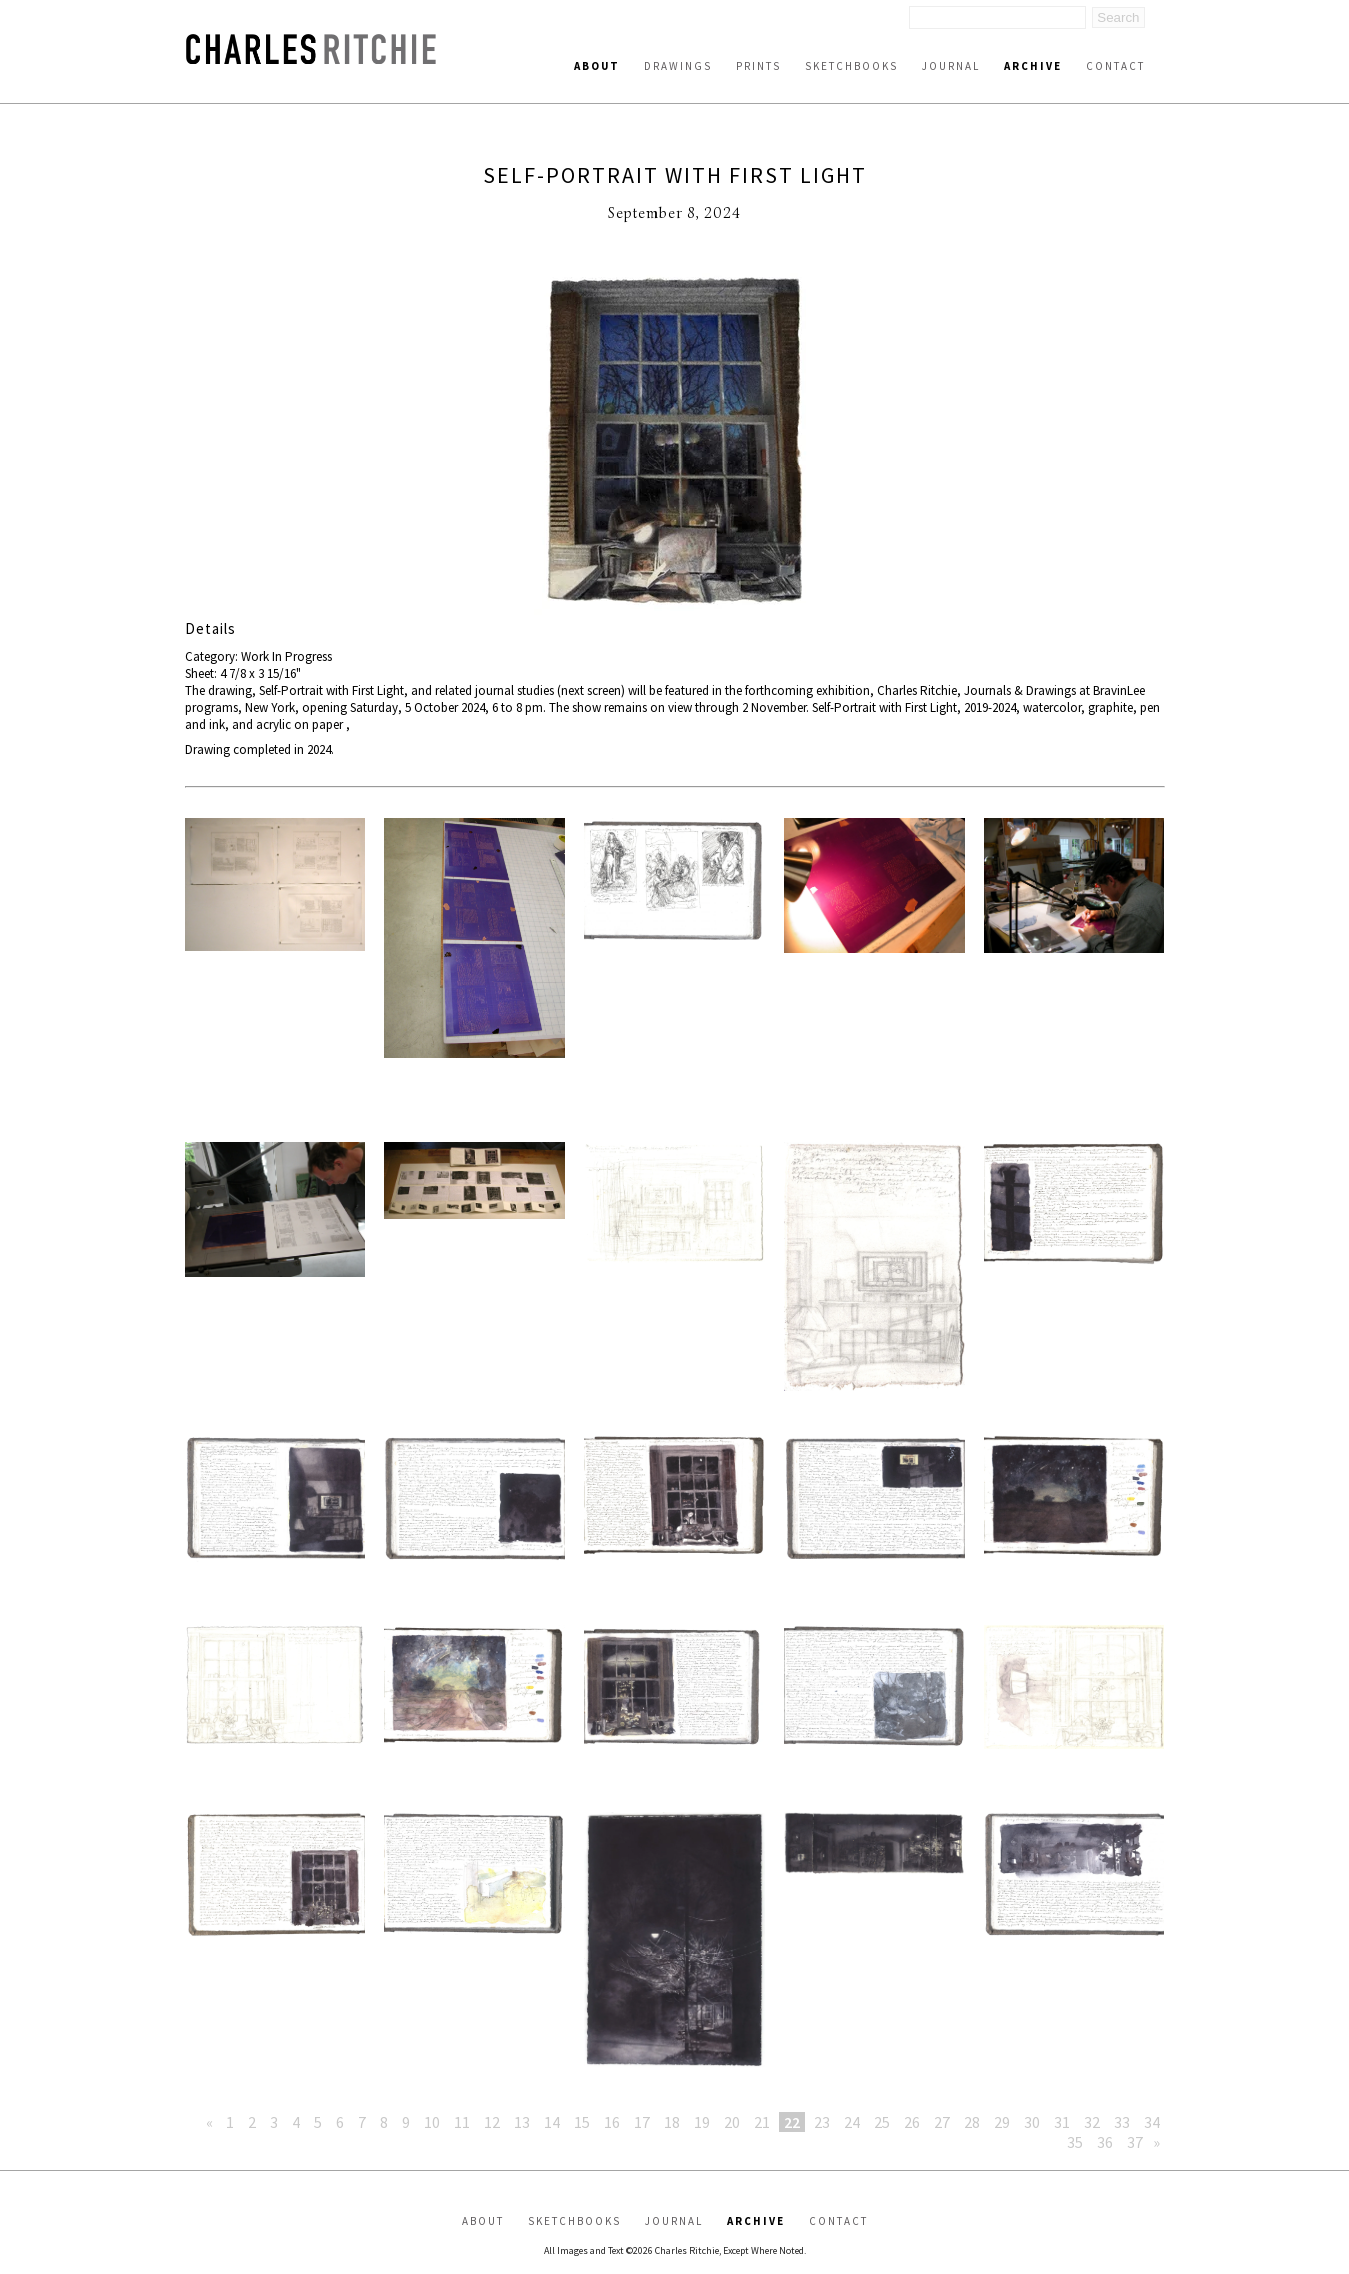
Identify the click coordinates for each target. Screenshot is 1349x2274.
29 (1002, 2122)
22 (792, 2122)
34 (1152, 2122)
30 (1032, 2122)
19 (702, 2122)
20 (732, 2122)
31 (1062, 2122)
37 (1135, 2142)
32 (1092, 2122)
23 (822, 2122)
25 (882, 2122)
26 (912, 2122)
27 (942, 2122)
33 (1122, 2122)
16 (612, 2122)
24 (852, 2122)
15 (582, 2122)
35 (1075, 2142)
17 (642, 2122)
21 (762, 2122)
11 (462, 2122)
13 (522, 2122)
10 (432, 2122)
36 (1105, 2142)
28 (972, 2122)
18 (672, 2122)
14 (552, 2122)
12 (492, 2122)
